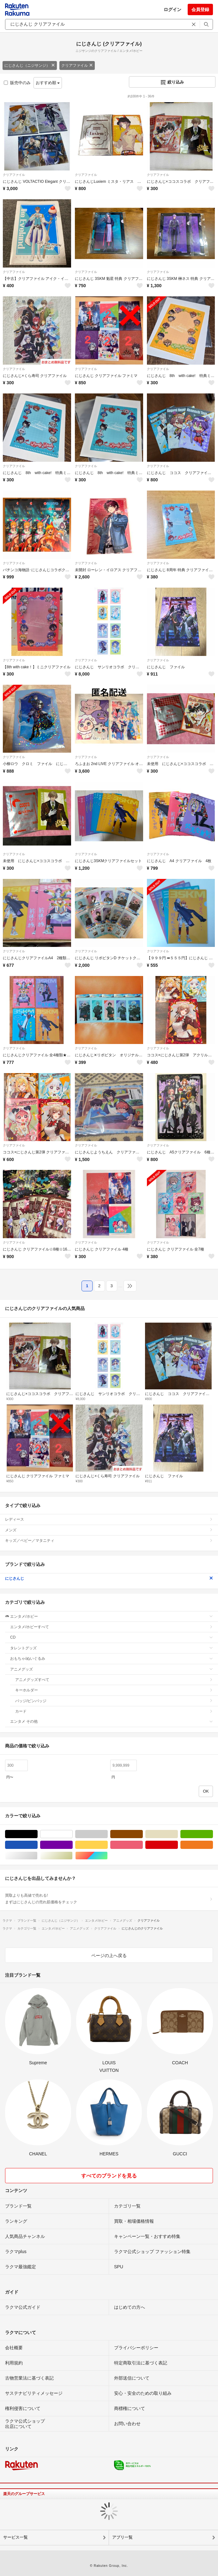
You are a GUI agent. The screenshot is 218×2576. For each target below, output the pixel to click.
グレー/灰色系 (107, 1834)
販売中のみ (17, 82)
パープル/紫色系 (72, 1845)
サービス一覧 (15, 2537)
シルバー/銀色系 (37, 1855)
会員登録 (200, 9)
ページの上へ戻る (109, 1955)
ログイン (172, 9)
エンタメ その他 (111, 1721)
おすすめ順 (48, 82)
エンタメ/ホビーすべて (111, 1627)
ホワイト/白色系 (72, 1834)
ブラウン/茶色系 (142, 1834)
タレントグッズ (111, 1648)
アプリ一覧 (122, 2537)
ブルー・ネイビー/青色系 (37, 1845)
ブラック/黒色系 (37, 1834)
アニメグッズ (111, 1669)
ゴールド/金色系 (72, 1855)
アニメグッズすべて (114, 1679)
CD (111, 1637)
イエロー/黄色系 (107, 1845)
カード (114, 1711)
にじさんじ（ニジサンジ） (29, 65)
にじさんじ (109, 1578)
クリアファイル (77, 65)
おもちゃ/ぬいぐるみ (111, 1658)
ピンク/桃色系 (142, 1845)
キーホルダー (114, 1690)
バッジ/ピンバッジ (114, 1701)
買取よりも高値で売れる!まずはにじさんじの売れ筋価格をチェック (109, 1898)
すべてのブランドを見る (109, 2175)
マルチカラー (107, 1855)
